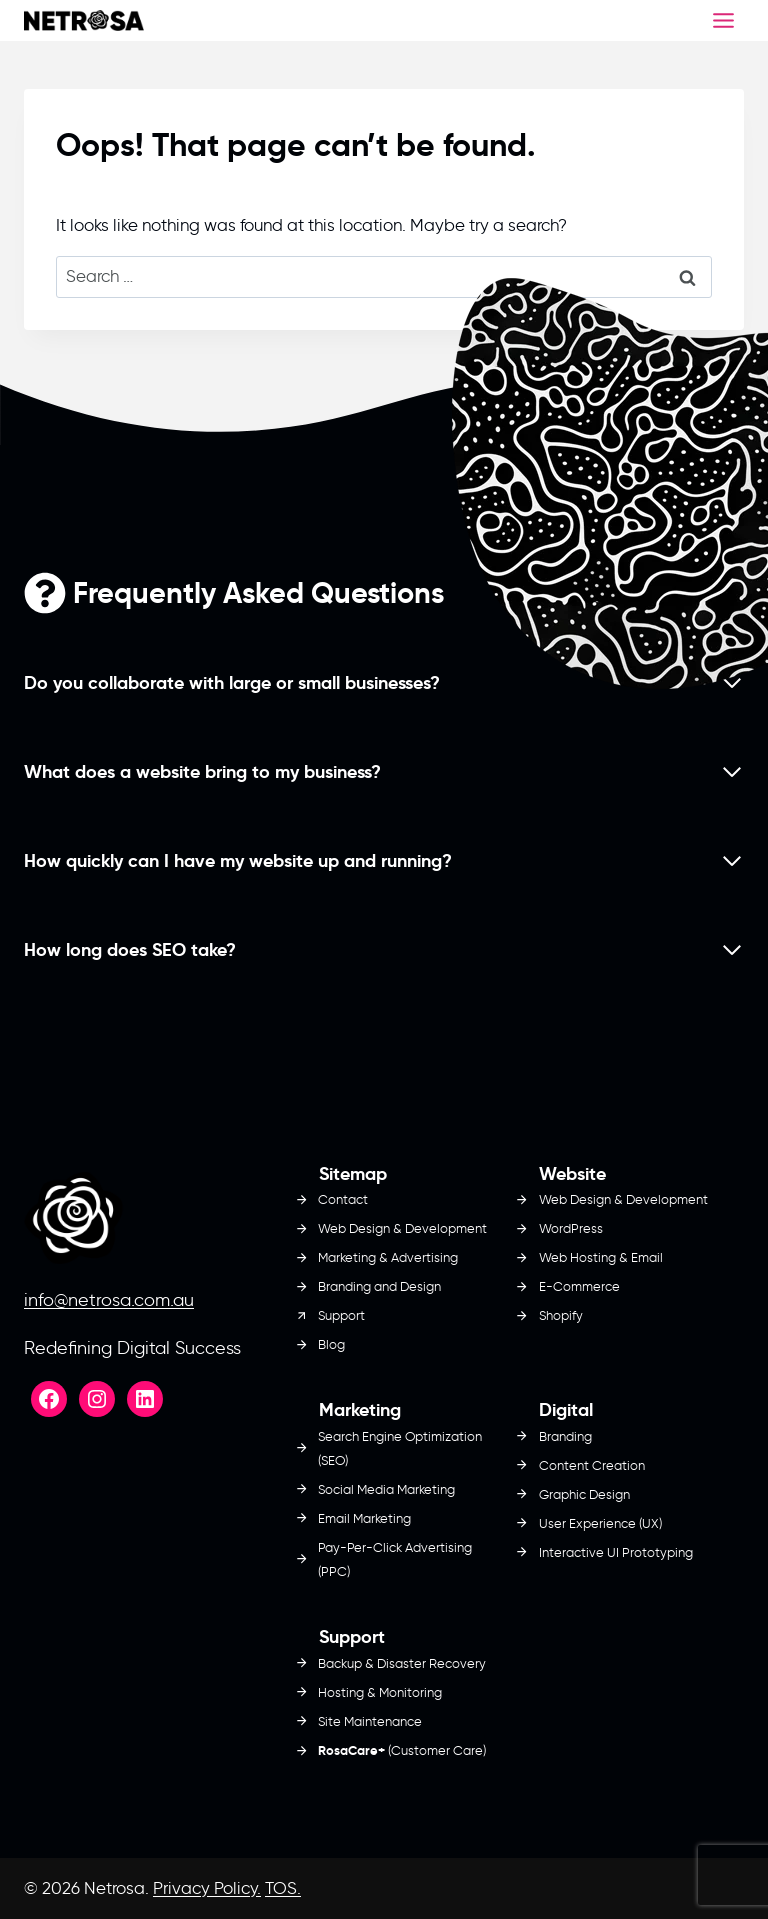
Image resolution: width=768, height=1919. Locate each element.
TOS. (283, 1888)
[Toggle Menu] (723, 20)
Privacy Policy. (207, 1888)
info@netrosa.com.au (109, 1299)
